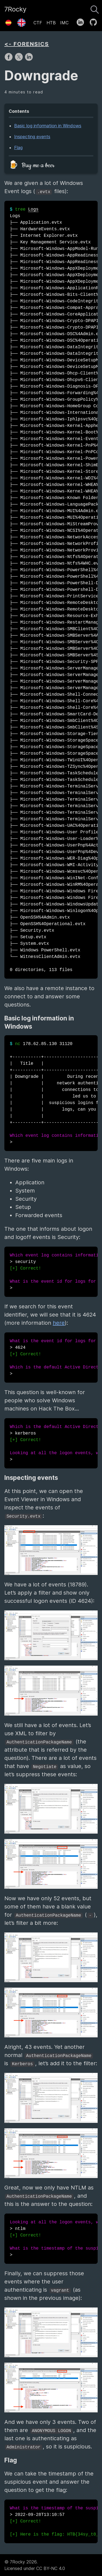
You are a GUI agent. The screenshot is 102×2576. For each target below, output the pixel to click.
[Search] (95, 8)
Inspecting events (32, 136)
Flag (18, 147)
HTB (51, 22)
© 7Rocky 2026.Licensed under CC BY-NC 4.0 (34, 2565)
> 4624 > (54, 1357)
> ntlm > (54, 2238)
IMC (64, 22)
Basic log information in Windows (47, 125)
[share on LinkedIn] (28, 59)
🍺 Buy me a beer (31, 165)
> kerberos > (54, 1443)
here (59, 1323)
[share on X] (19, 59)
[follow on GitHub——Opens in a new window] (95, 21)
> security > (54, 1271)
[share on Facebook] (9, 59)
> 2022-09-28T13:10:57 (54, 2521)
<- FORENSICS (26, 44)
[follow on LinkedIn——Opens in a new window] (82, 21)
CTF (37, 22)
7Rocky (15, 9)
